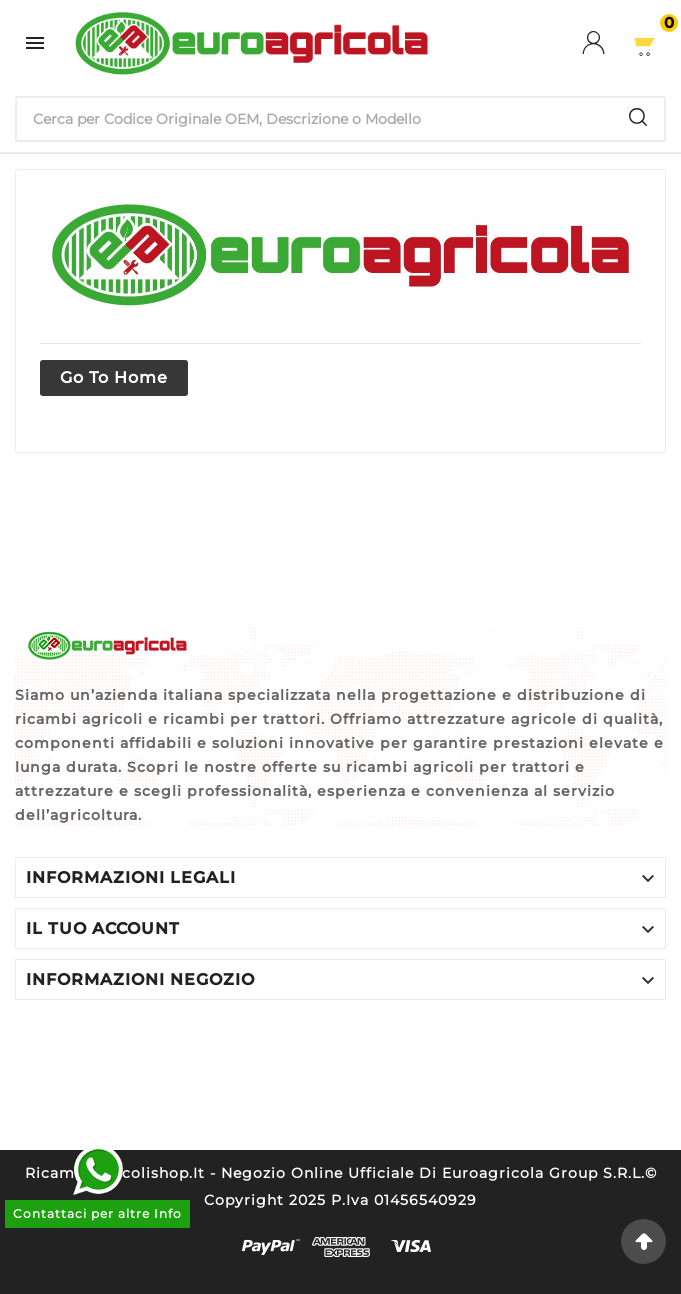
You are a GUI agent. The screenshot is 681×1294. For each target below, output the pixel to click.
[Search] (638, 117)
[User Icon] (606, 42)
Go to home (114, 377)
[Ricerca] (314, 119)
